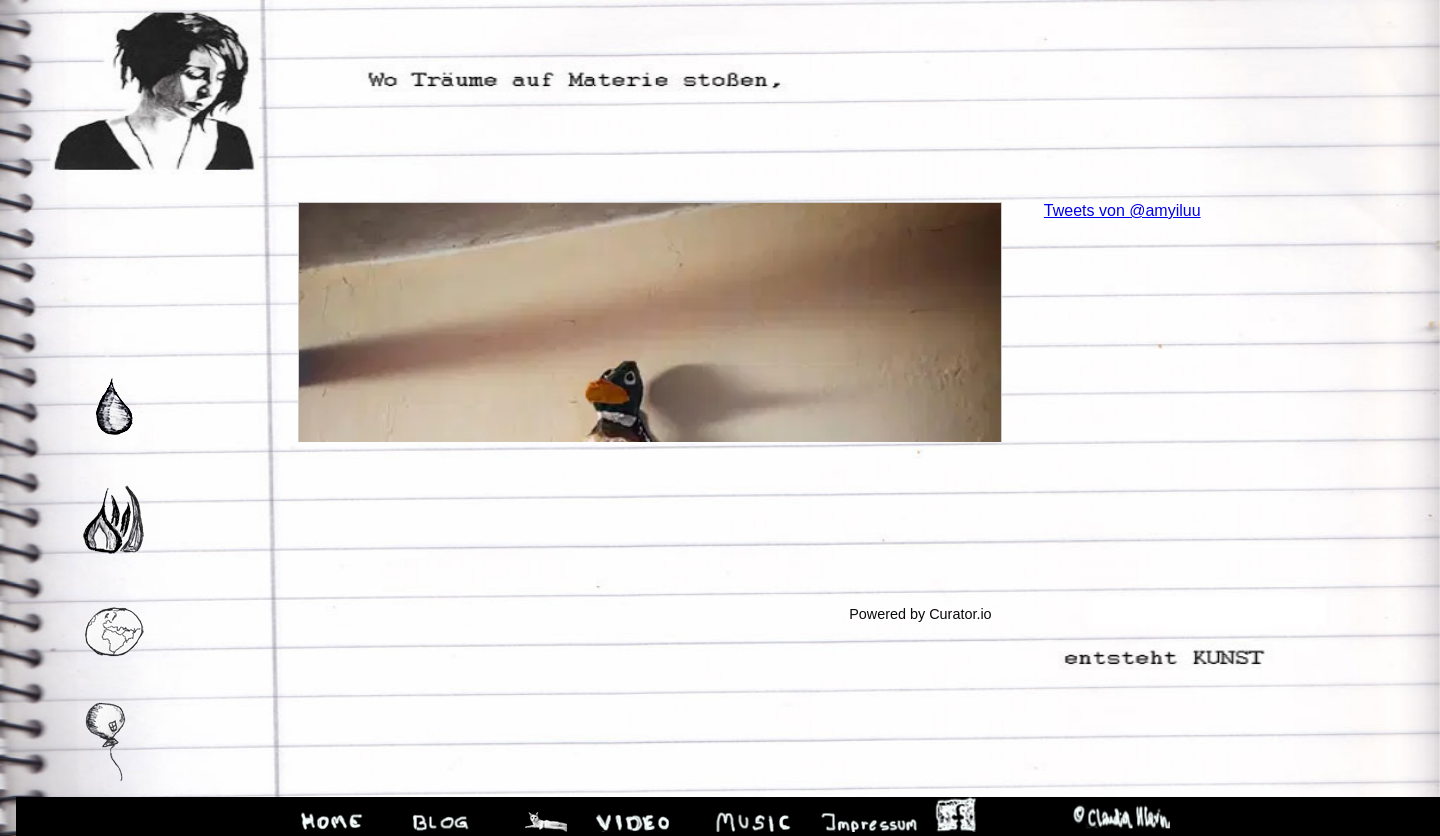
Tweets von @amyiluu (1122, 210)
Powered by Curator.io (920, 614)
